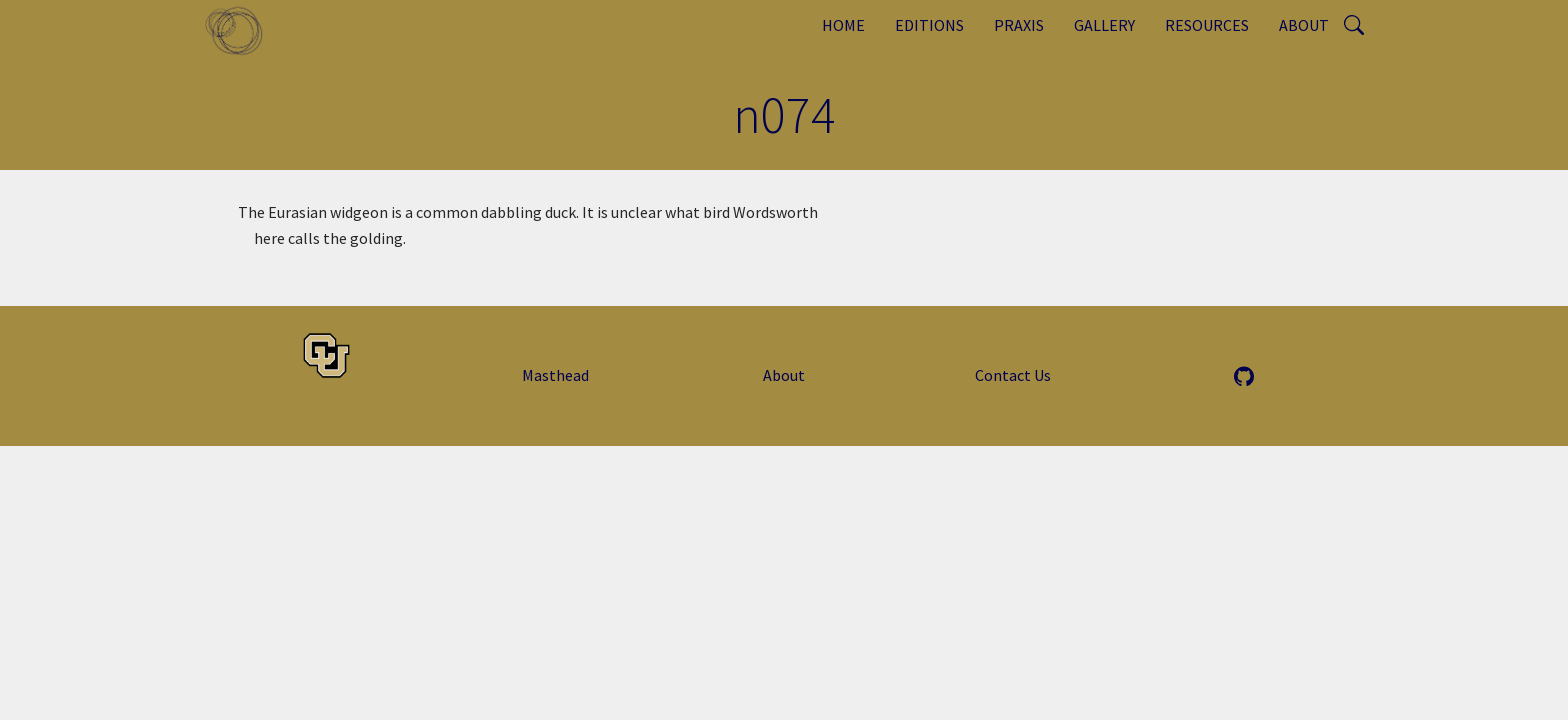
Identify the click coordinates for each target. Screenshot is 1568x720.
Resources (1207, 25)
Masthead (555, 375)
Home (843, 25)
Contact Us (1013, 375)
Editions (929, 25)
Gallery (1104, 25)
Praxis (1019, 25)
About (1304, 25)
